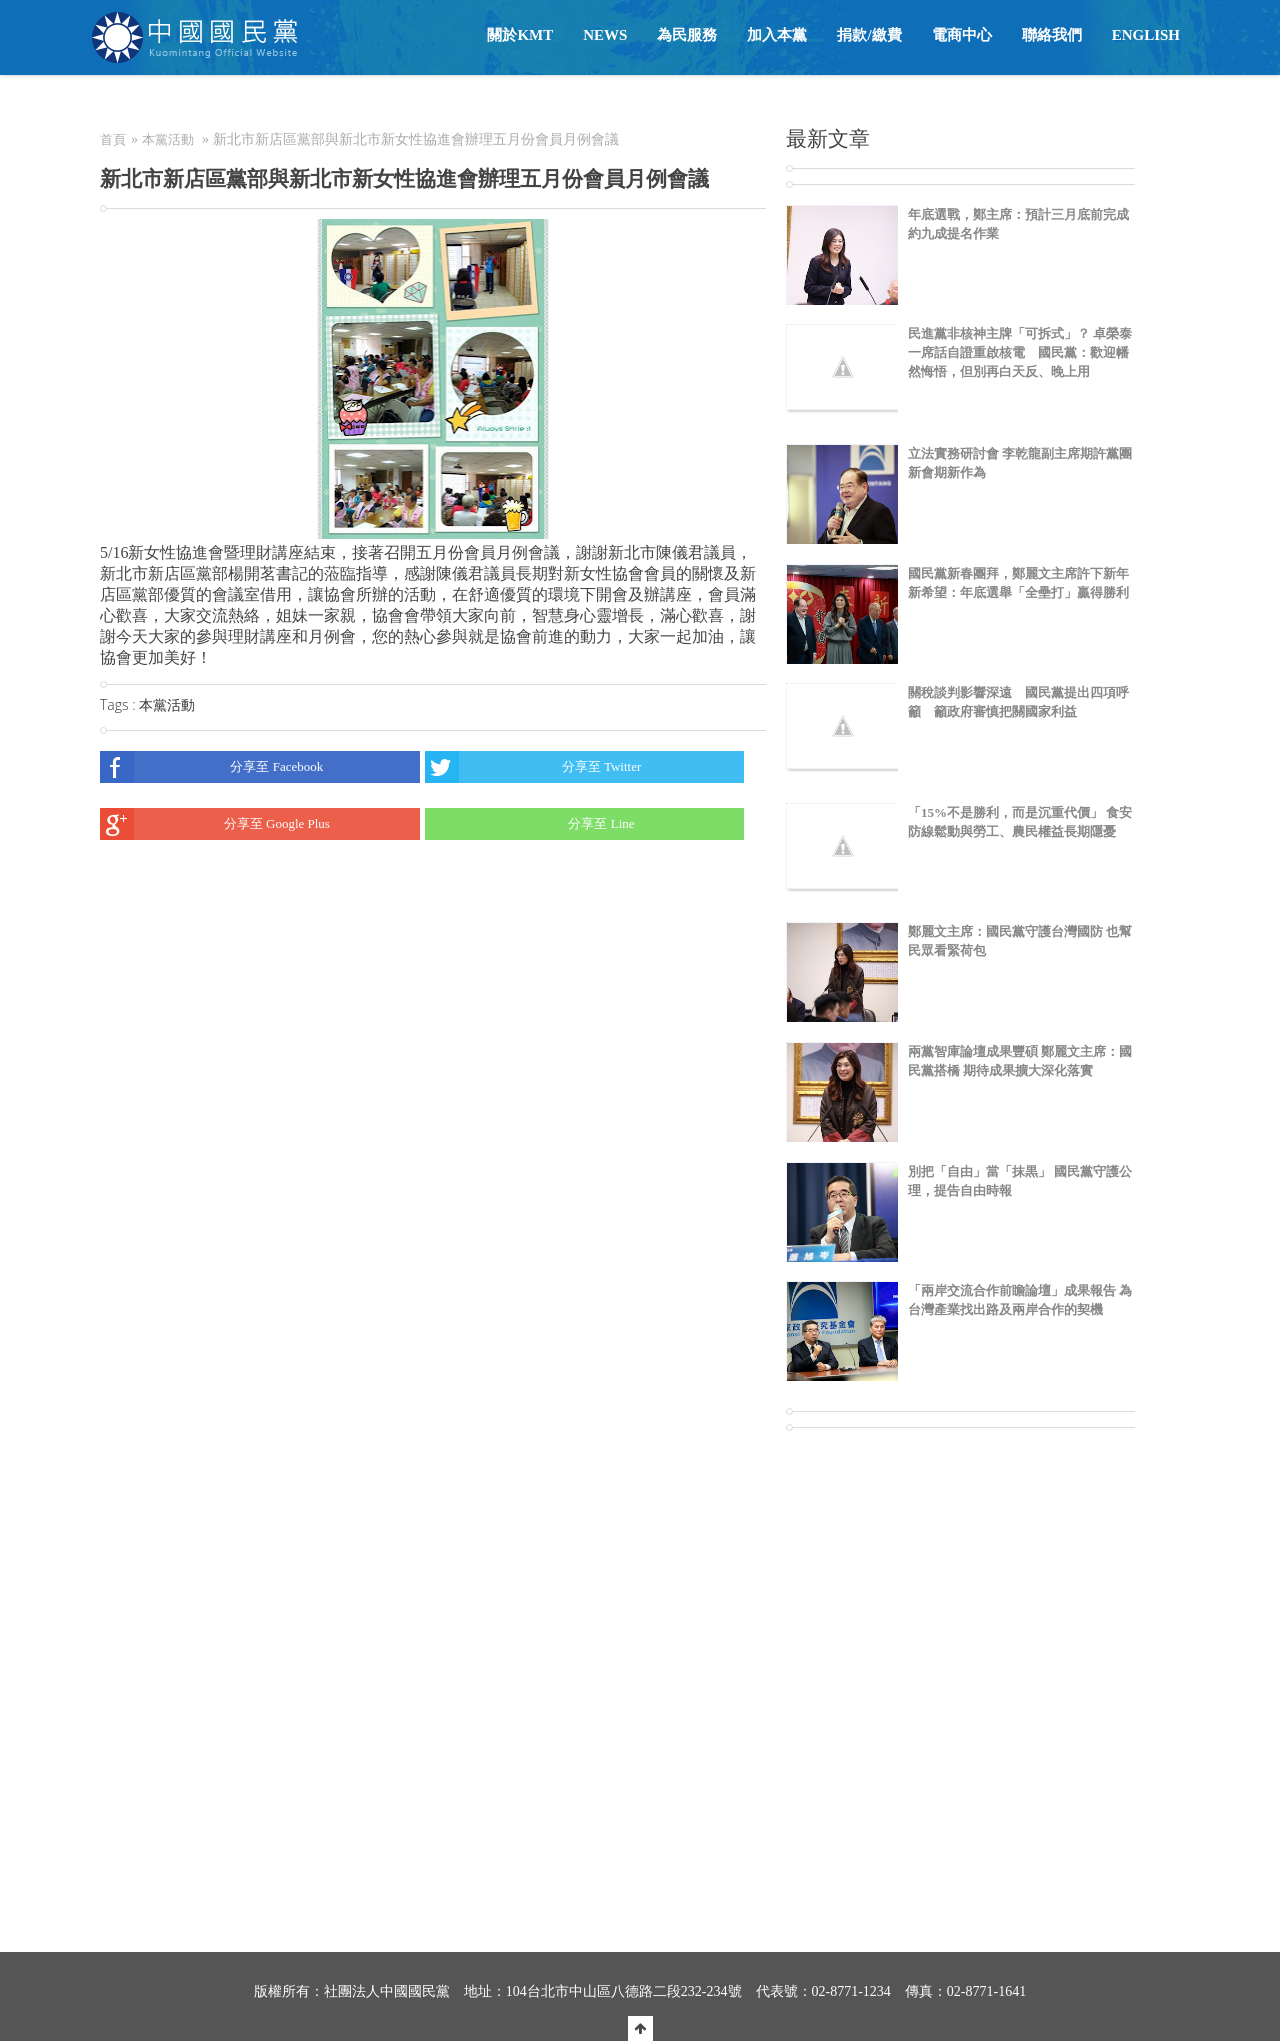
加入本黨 (777, 35)
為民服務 (687, 35)
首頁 (113, 139)
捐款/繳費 (869, 35)
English (1146, 35)
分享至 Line (530, 824)
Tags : (119, 704)
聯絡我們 (1052, 35)
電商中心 (962, 35)
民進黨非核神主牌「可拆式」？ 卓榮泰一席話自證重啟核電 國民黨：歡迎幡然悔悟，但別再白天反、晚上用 (1020, 352)
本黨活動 (168, 139)
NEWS (605, 35)
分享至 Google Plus (215, 824)
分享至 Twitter (533, 767)
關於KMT (520, 35)
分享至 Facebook (211, 767)
